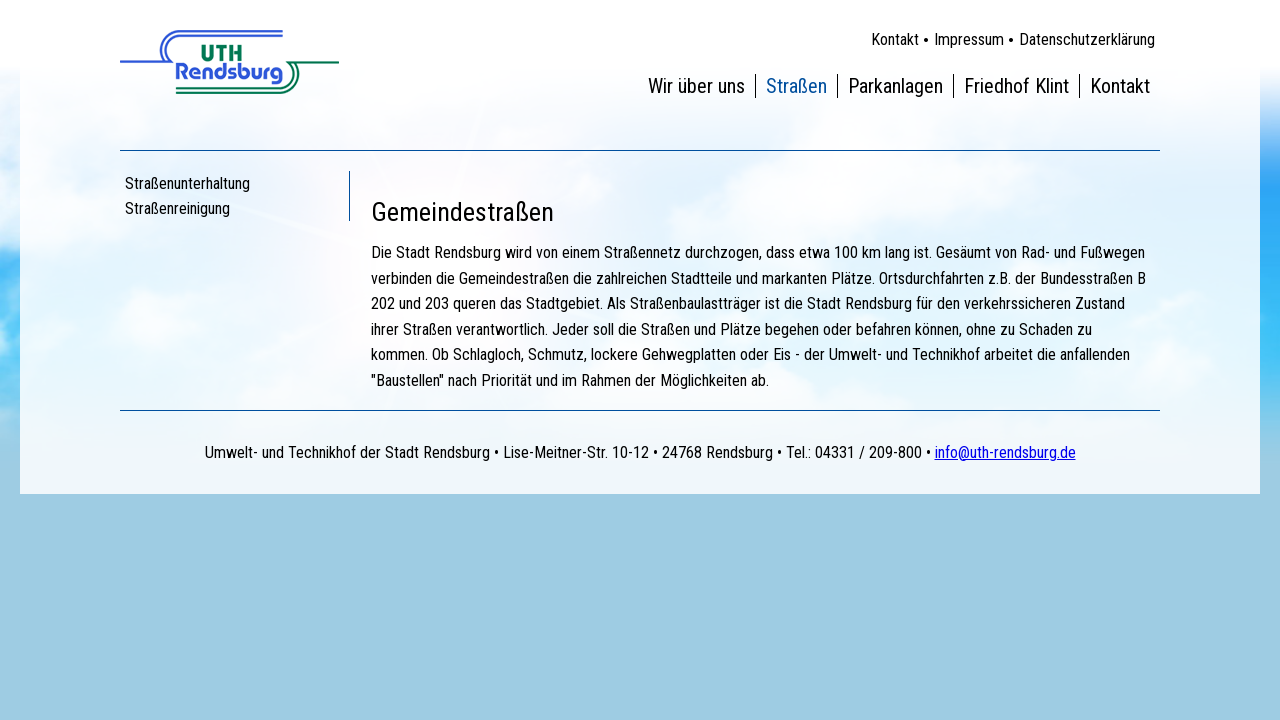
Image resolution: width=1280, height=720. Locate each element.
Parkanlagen (895, 86)
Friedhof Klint (1016, 86)
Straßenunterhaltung (187, 183)
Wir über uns (696, 86)
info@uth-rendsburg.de (1005, 452)
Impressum (969, 39)
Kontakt (895, 39)
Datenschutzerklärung (1087, 39)
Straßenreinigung (177, 208)
